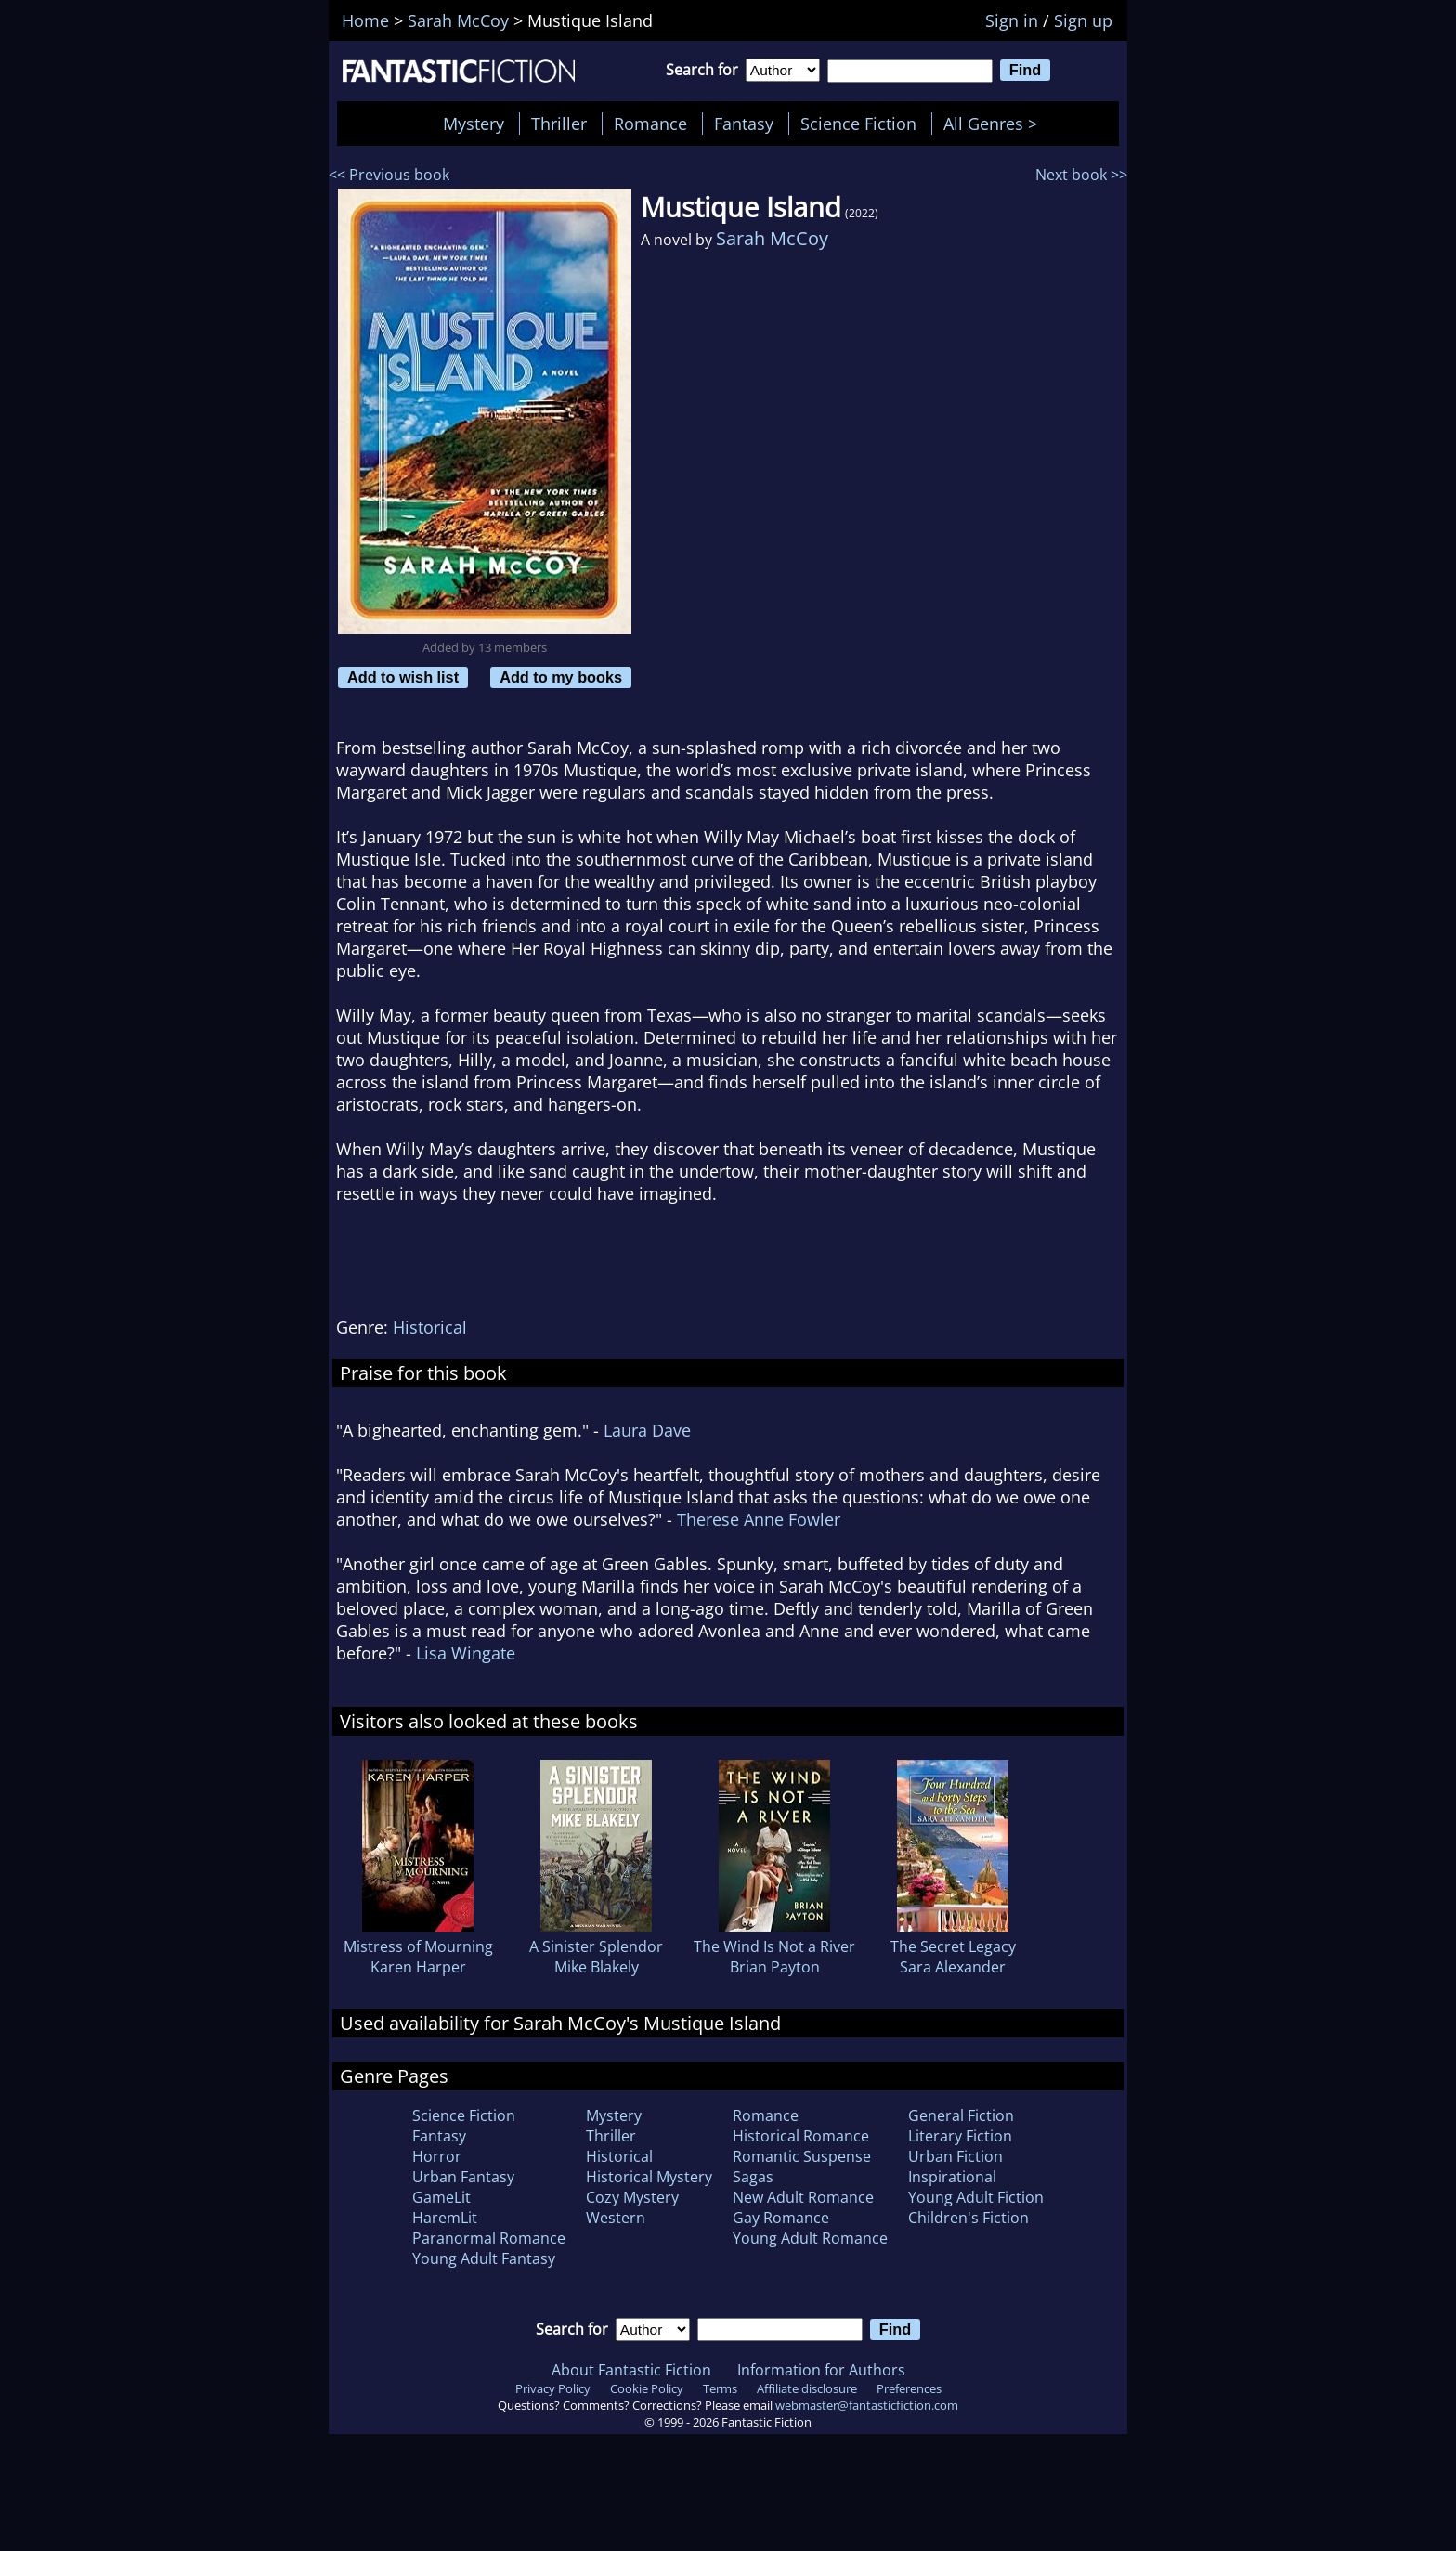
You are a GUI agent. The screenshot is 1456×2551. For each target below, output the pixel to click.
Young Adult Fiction (976, 2197)
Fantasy (744, 123)
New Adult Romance (803, 2197)
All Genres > (994, 123)
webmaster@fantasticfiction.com (866, 2405)
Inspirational (952, 2177)
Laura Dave (647, 1430)
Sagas (753, 2177)
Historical (430, 1327)
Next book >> (1081, 174)
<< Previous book (389, 174)
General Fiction (961, 2115)
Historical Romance (801, 2136)
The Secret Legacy (953, 1946)
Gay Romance (781, 2217)
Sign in (1011, 20)
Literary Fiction (960, 2136)
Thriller (559, 123)
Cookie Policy (646, 2388)
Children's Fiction (968, 2217)
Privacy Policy (553, 2388)
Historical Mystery (649, 2177)
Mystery (473, 123)
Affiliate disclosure (807, 2388)
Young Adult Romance (810, 2238)
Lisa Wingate (465, 1653)
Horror (437, 2156)
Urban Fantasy (463, 2177)
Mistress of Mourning (418, 1946)
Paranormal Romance (489, 2238)
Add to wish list (403, 677)
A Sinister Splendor (596, 1946)
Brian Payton (775, 1967)
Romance (650, 123)
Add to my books (561, 677)
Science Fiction (858, 123)
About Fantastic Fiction (631, 2370)
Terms (720, 2388)
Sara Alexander (953, 1967)
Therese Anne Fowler (758, 1519)
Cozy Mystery (632, 2197)
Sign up (1083, 20)
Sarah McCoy (772, 238)
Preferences (909, 2388)
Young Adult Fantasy (483, 2258)
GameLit (441, 2197)
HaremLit (444, 2217)
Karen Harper (418, 1967)
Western (615, 2217)
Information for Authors (821, 2370)
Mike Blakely (596, 1967)
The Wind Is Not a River (774, 1946)
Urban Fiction (955, 2156)
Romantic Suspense (802, 2156)
